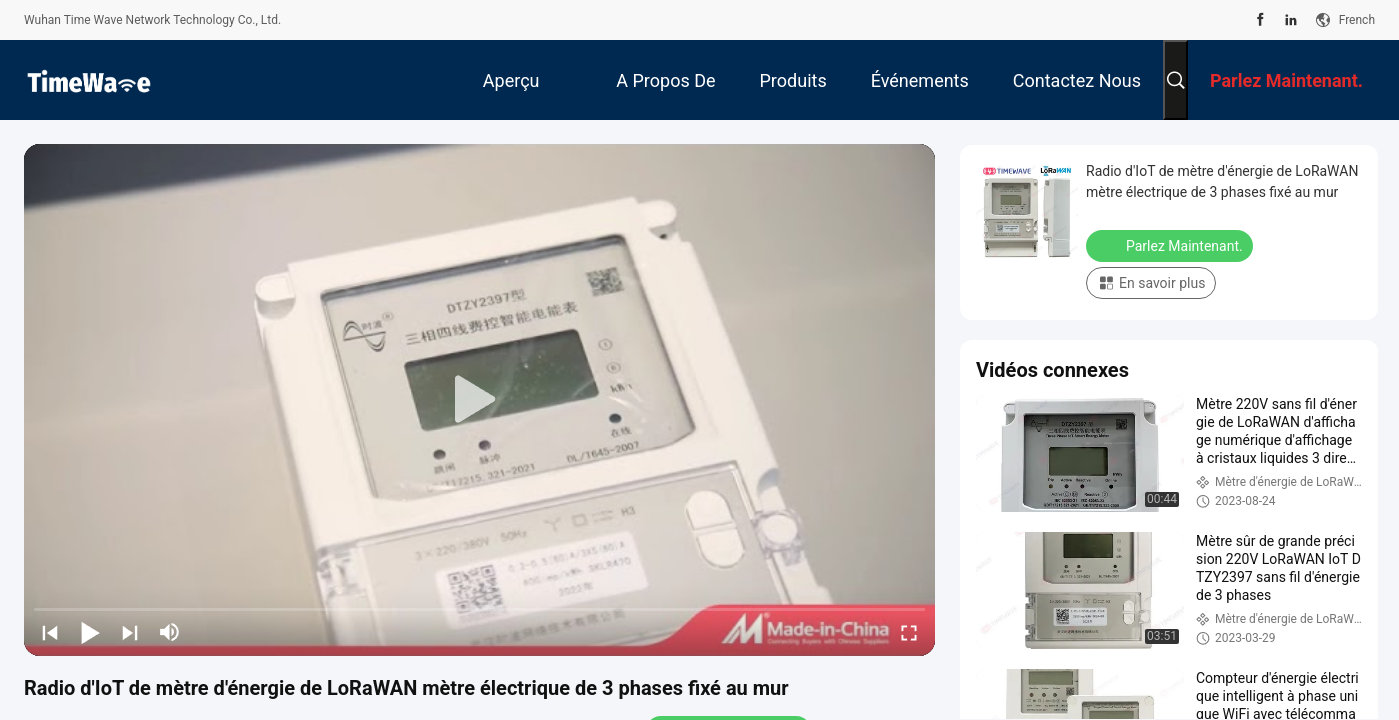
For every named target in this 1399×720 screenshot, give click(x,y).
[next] (130, 632)
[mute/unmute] (170, 632)
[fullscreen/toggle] (909, 632)
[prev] (50, 632)
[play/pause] (90, 632)
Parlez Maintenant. (1171, 245)
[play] (480, 400)
